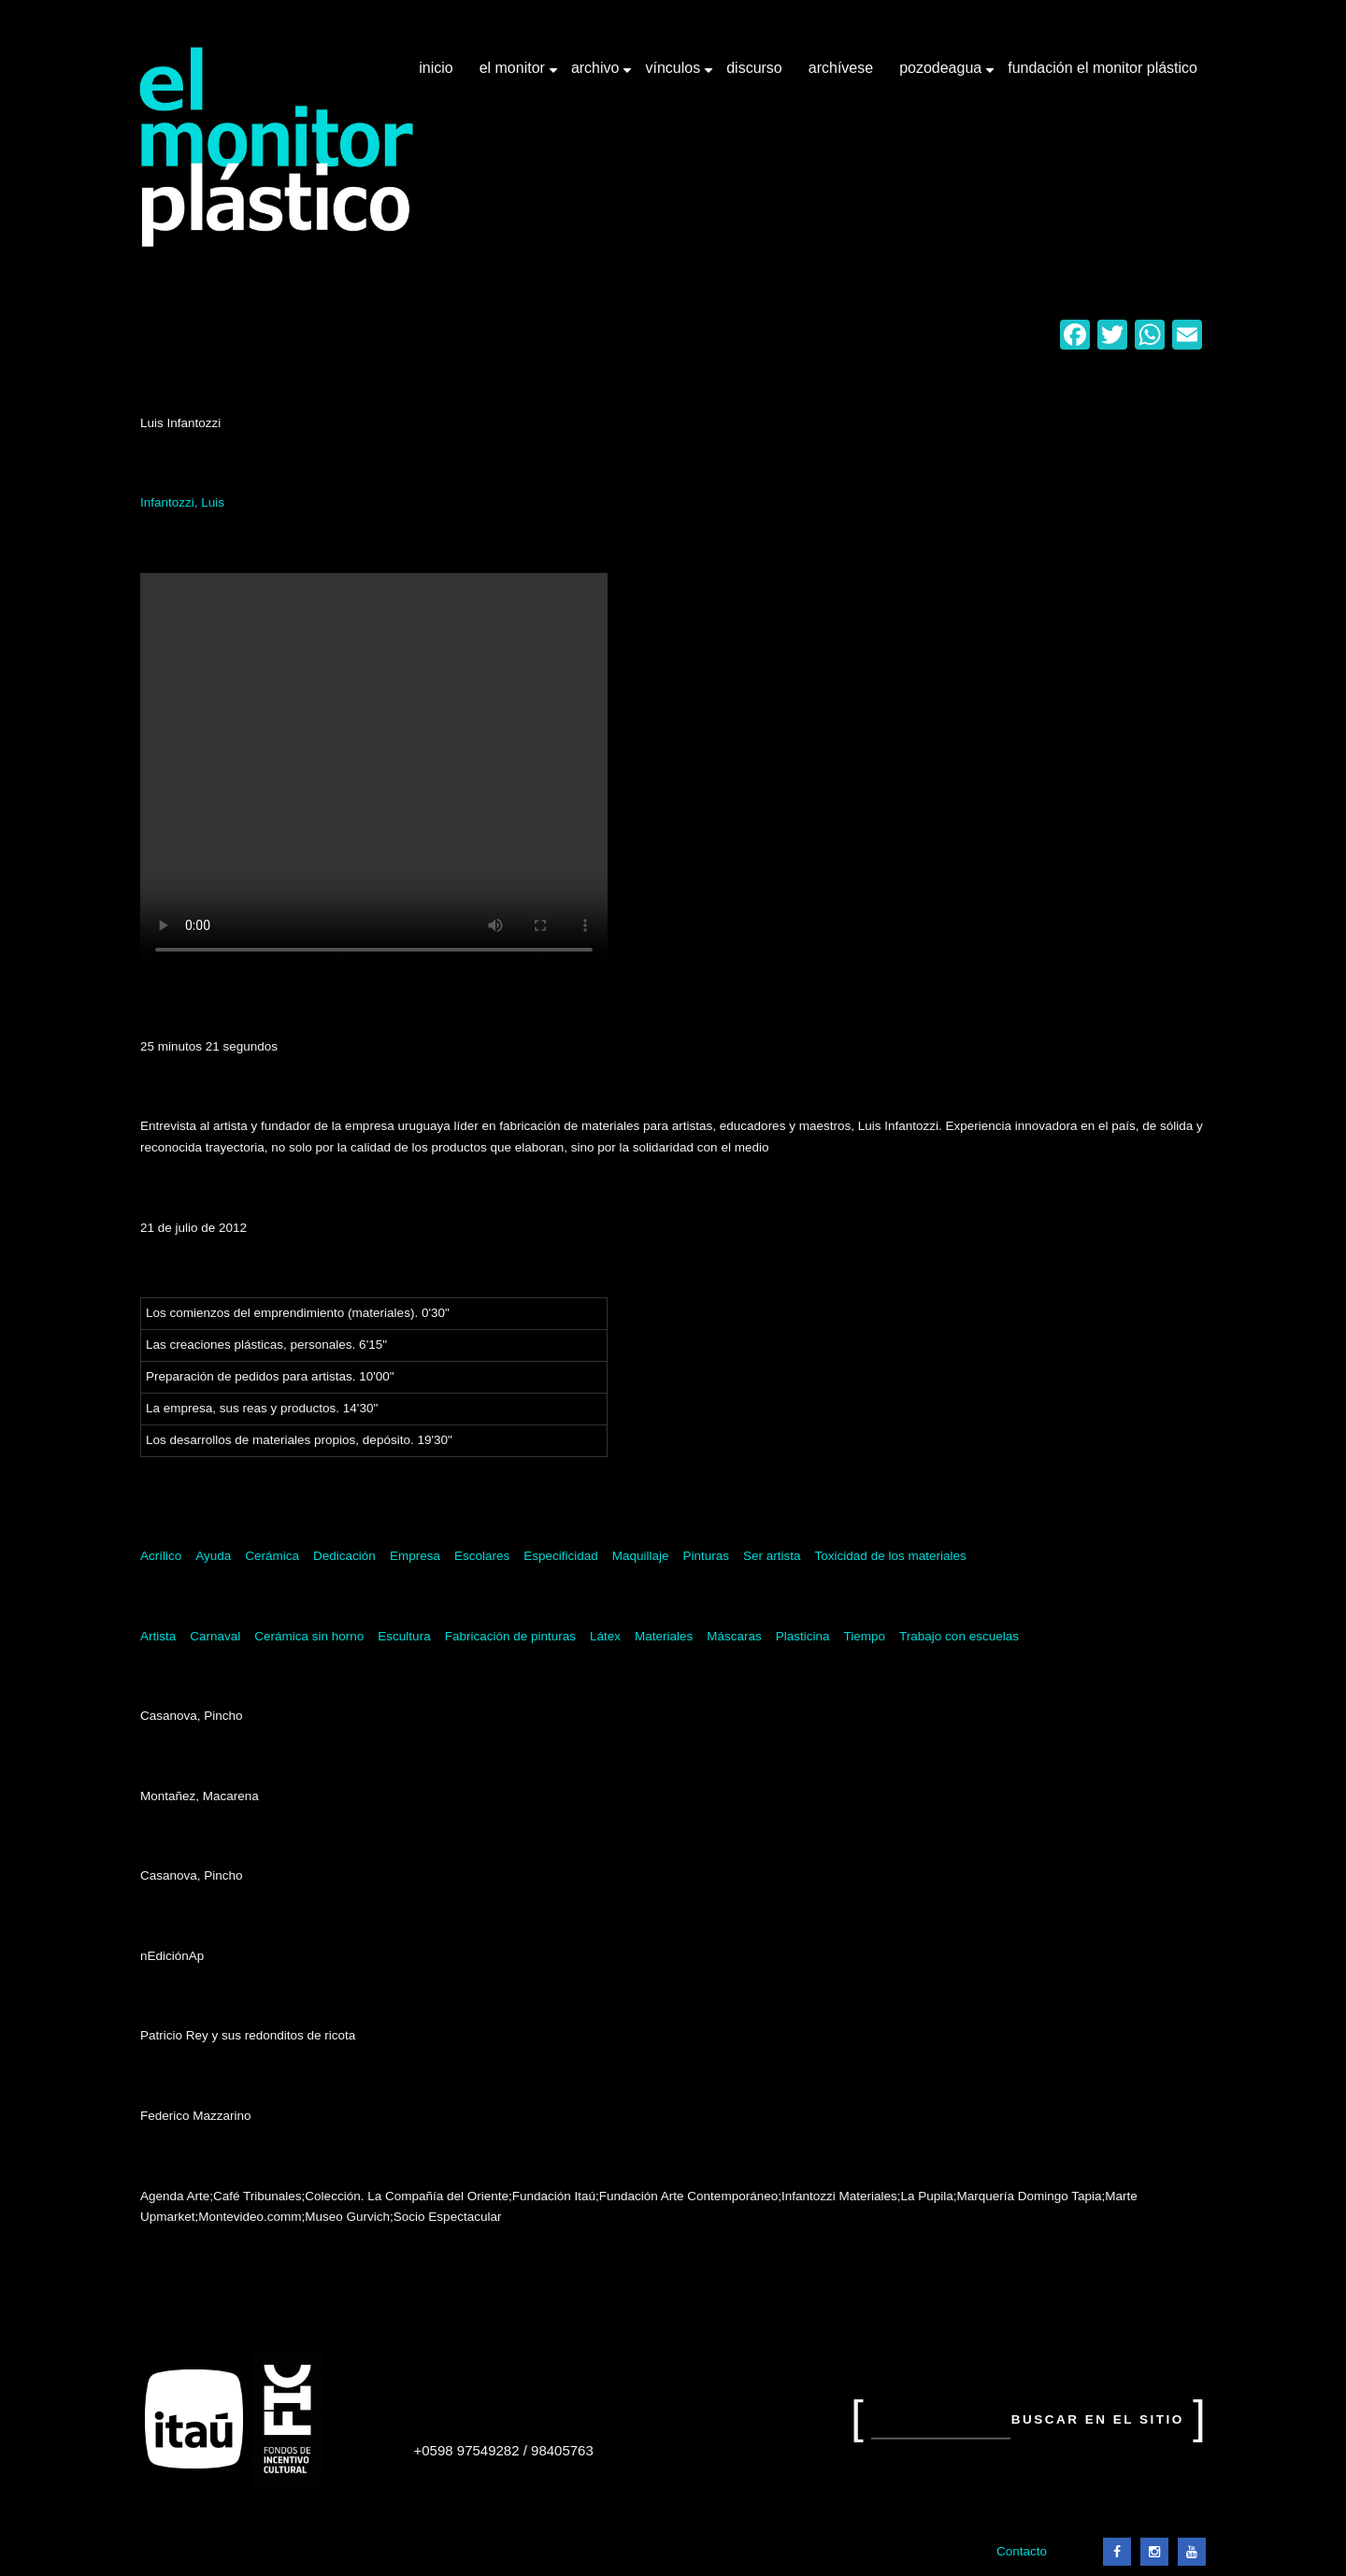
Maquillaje (640, 1556)
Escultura (404, 1636)
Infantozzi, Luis (182, 502)
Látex (605, 1636)
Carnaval (215, 1636)
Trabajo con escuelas (959, 1636)
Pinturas (706, 1556)
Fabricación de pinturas (510, 1636)
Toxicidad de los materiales (891, 1556)
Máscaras (734, 1636)
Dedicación (344, 1556)
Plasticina (803, 1636)
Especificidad (560, 1556)
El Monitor (514, 75)
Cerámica (272, 1556)
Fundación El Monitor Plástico (1102, 68)
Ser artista (772, 1556)
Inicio (435, 68)
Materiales (664, 1636)
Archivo (597, 75)
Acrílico (160, 1556)
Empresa (415, 1556)
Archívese (841, 68)
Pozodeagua (942, 75)
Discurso (754, 68)
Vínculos (674, 75)
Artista (158, 1636)
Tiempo (865, 1636)
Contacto (1021, 2551)
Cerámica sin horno (309, 1636)
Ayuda (213, 1556)
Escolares (481, 1556)
